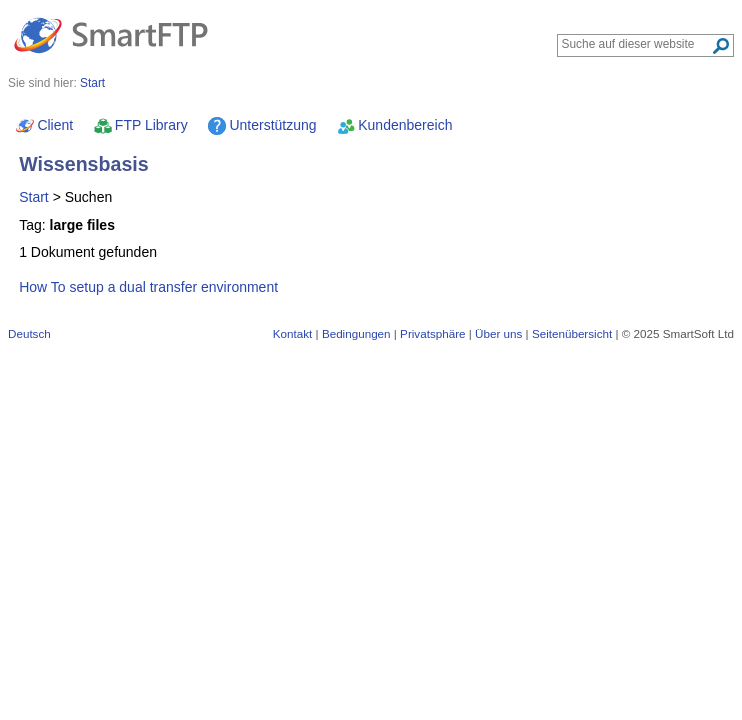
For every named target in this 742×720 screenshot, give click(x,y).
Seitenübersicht (572, 333)
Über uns (498, 333)
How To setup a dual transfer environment (148, 287)
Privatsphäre (432, 333)
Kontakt (293, 333)
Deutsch (29, 333)
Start (34, 197)
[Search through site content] (636, 44)
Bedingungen (356, 333)
